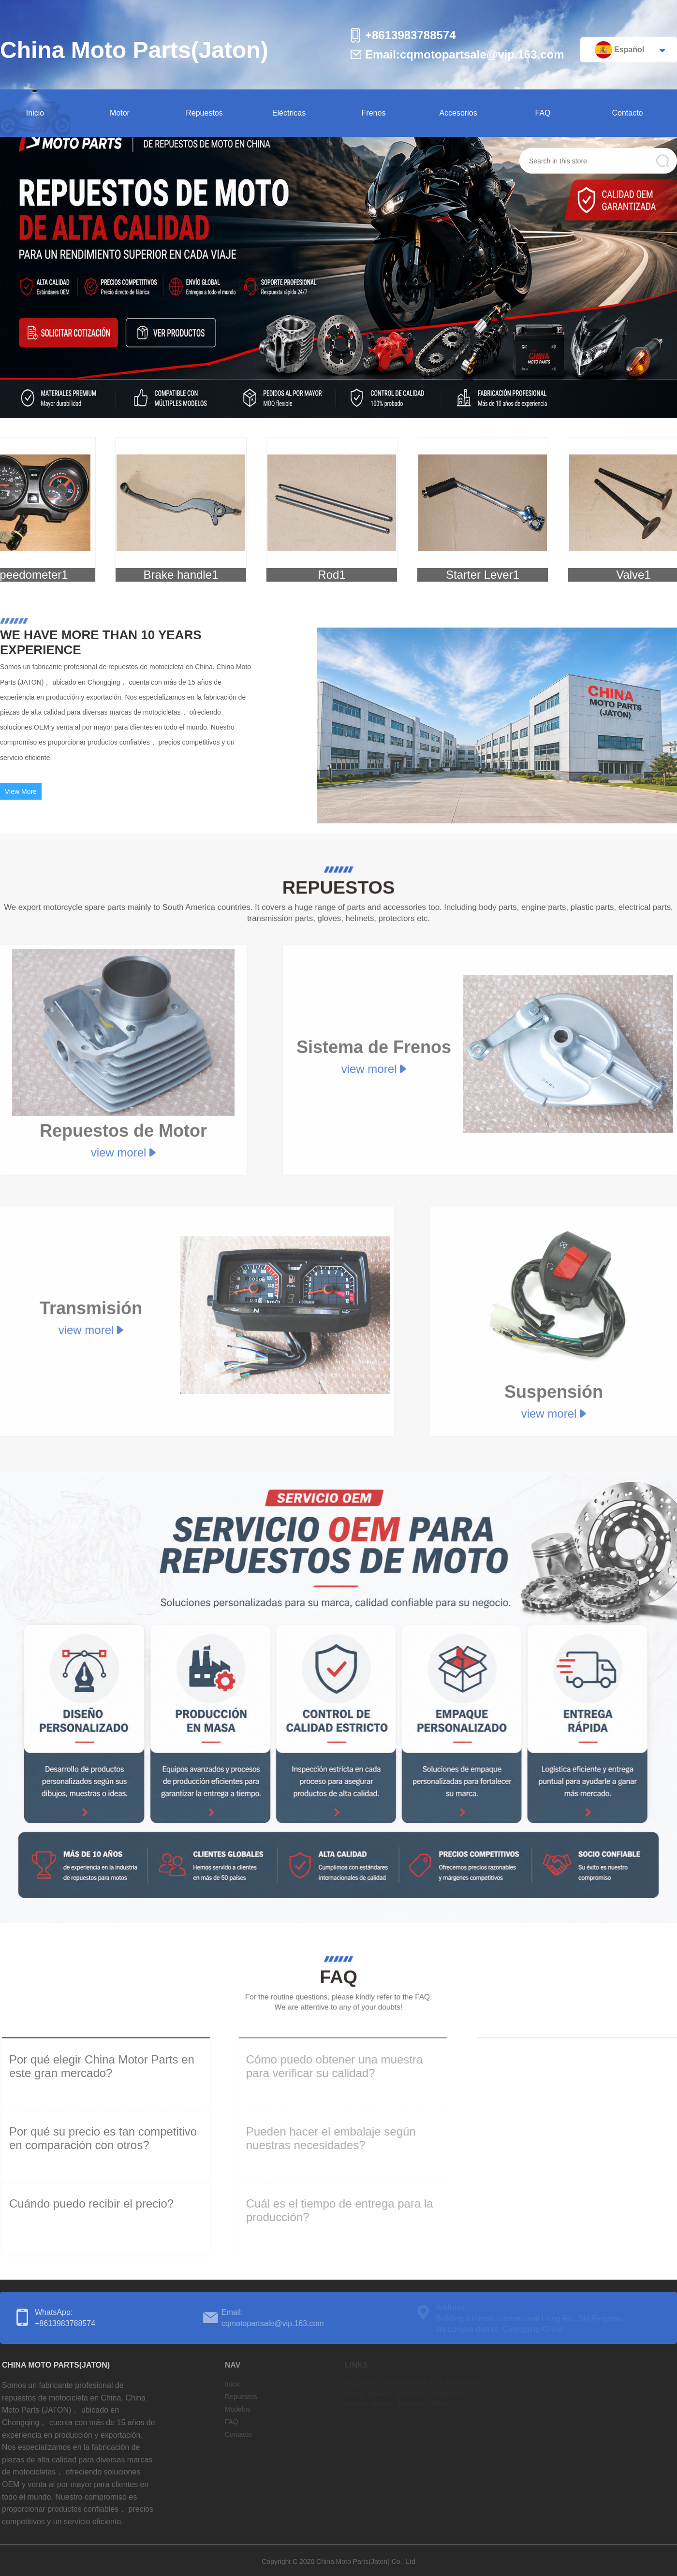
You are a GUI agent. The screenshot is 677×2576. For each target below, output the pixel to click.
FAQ (542, 113)
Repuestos (204, 113)
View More (21, 797)
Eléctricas (289, 113)
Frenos (374, 113)
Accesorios (458, 113)
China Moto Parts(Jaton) (134, 50)
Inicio (35, 113)
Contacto (627, 113)
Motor (120, 113)
